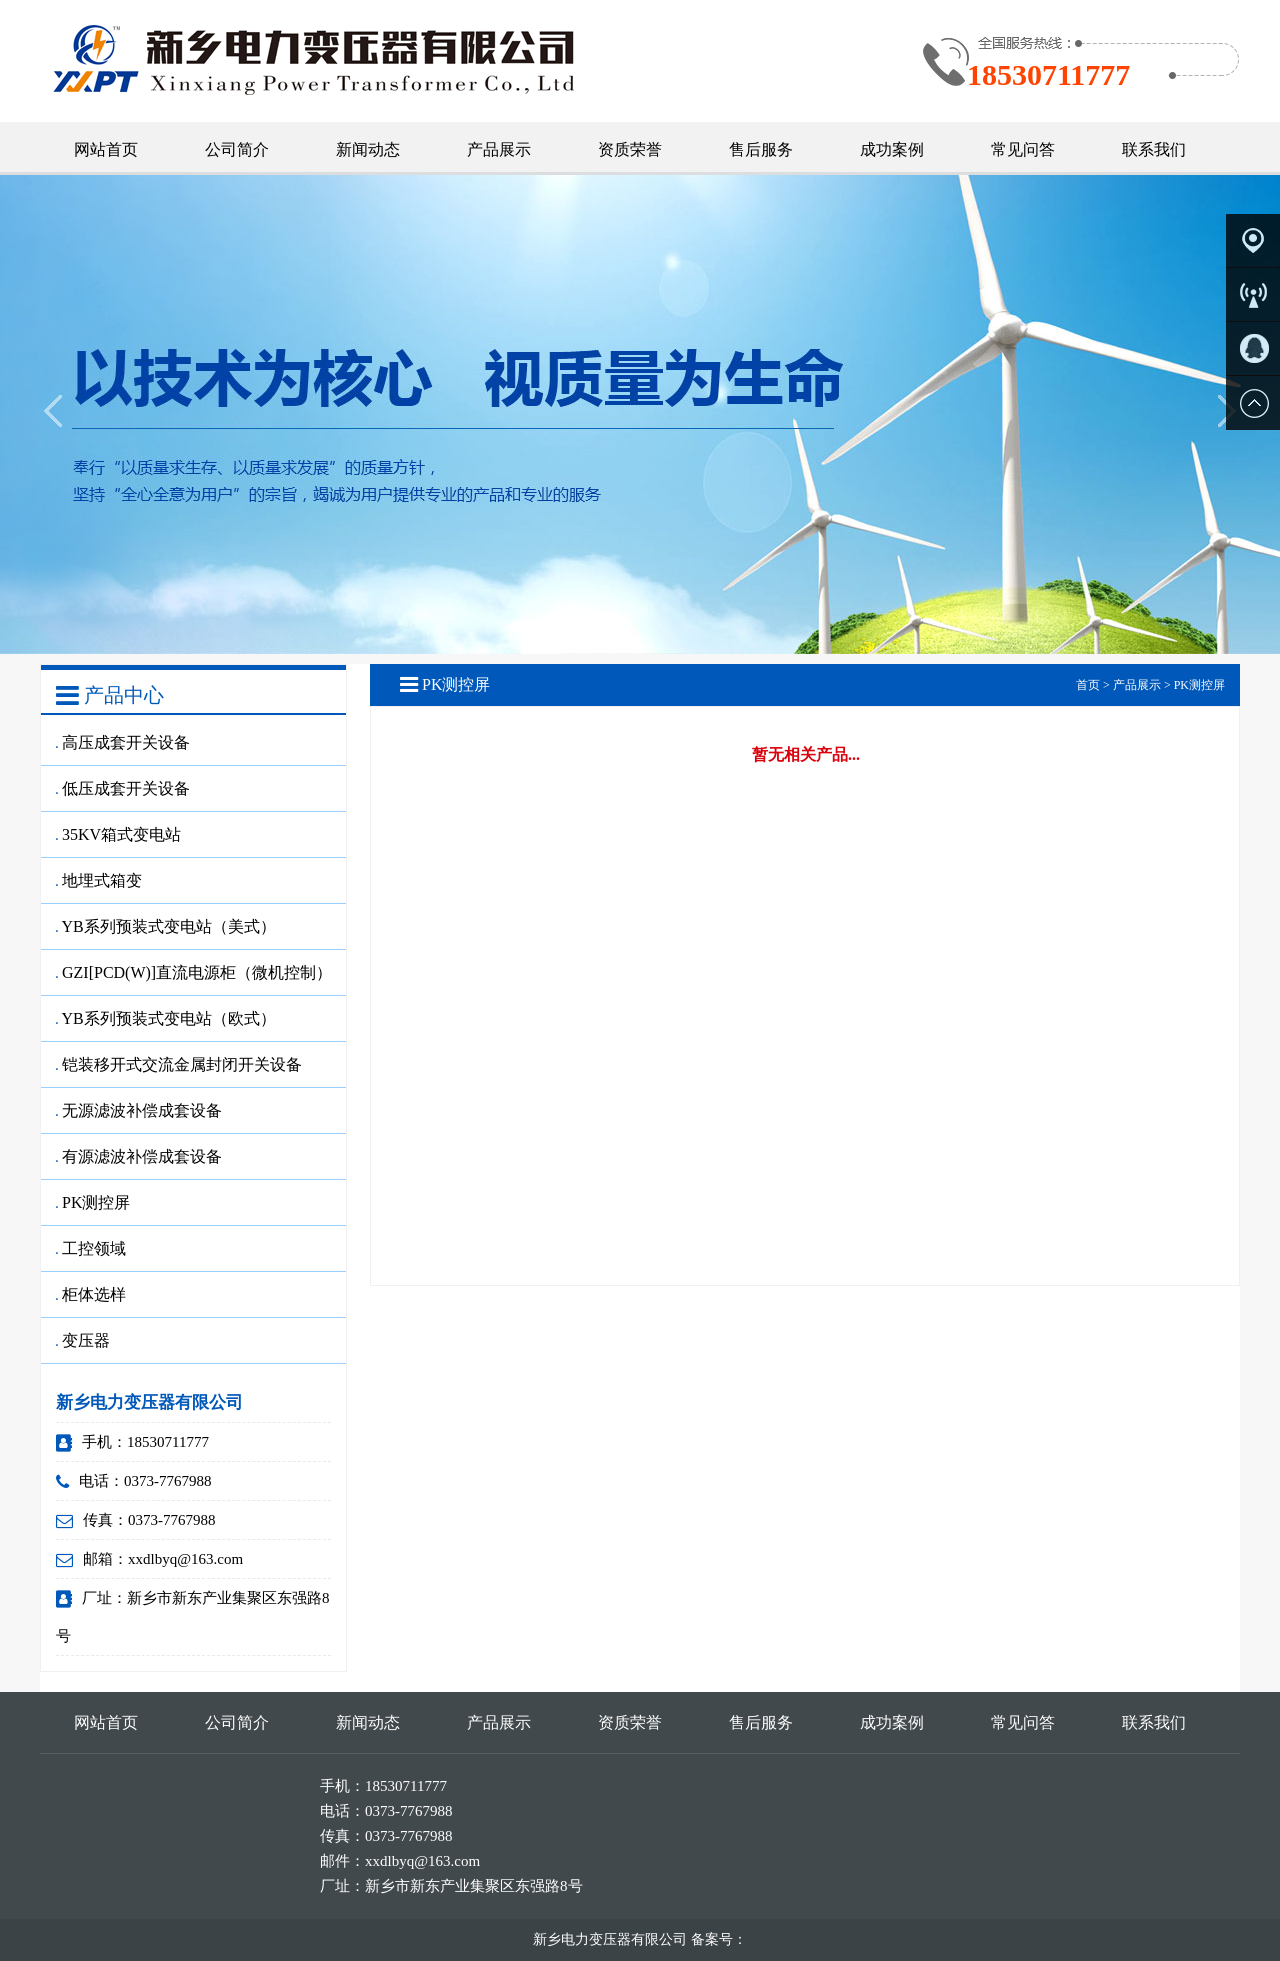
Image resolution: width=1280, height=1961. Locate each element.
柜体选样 (91, 1294)
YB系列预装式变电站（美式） (166, 926)
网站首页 (106, 149)
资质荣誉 (630, 149)
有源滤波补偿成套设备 (139, 1156)
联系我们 (1154, 149)
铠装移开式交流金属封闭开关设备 (179, 1064)
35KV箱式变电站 (118, 834)
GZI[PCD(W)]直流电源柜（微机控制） (194, 972)
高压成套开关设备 (123, 742)
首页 (1088, 685)
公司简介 (237, 149)
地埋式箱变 (99, 880)
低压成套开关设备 (123, 788)
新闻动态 (368, 149)
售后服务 (761, 149)
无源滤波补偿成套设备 (139, 1110)
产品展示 (499, 149)
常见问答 (1023, 149)
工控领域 (91, 1248)
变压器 (83, 1340)
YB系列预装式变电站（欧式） (166, 1018)
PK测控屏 (93, 1202)
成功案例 (892, 149)
